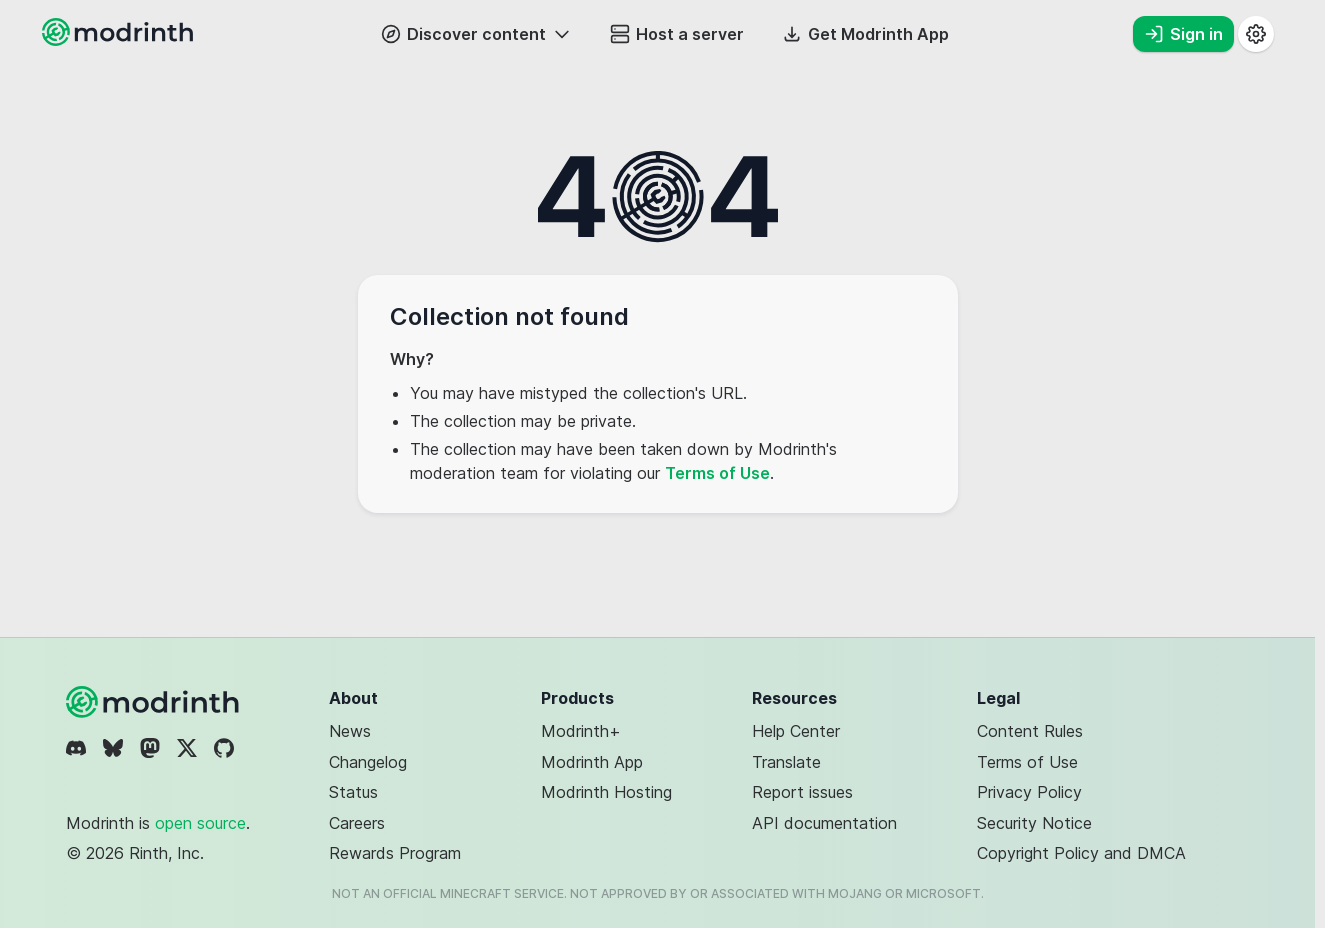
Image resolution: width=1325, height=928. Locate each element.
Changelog (368, 762)
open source (200, 823)
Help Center (796, 731)
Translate (786, 762)
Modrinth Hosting (606, 792)
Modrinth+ (581, 731)
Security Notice (1034, 823)
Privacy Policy (1029, 792)
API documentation (824, 823)
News (350, 731)
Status (353, 792)
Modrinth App (592, 762)
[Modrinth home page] (120, 40)
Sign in (1183, 34)
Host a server (677, 34)
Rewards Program (395, 853)
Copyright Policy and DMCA (1081, 853)
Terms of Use (717, 473)
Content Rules (1030, 731)
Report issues (802, 792)
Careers (357, 823)
